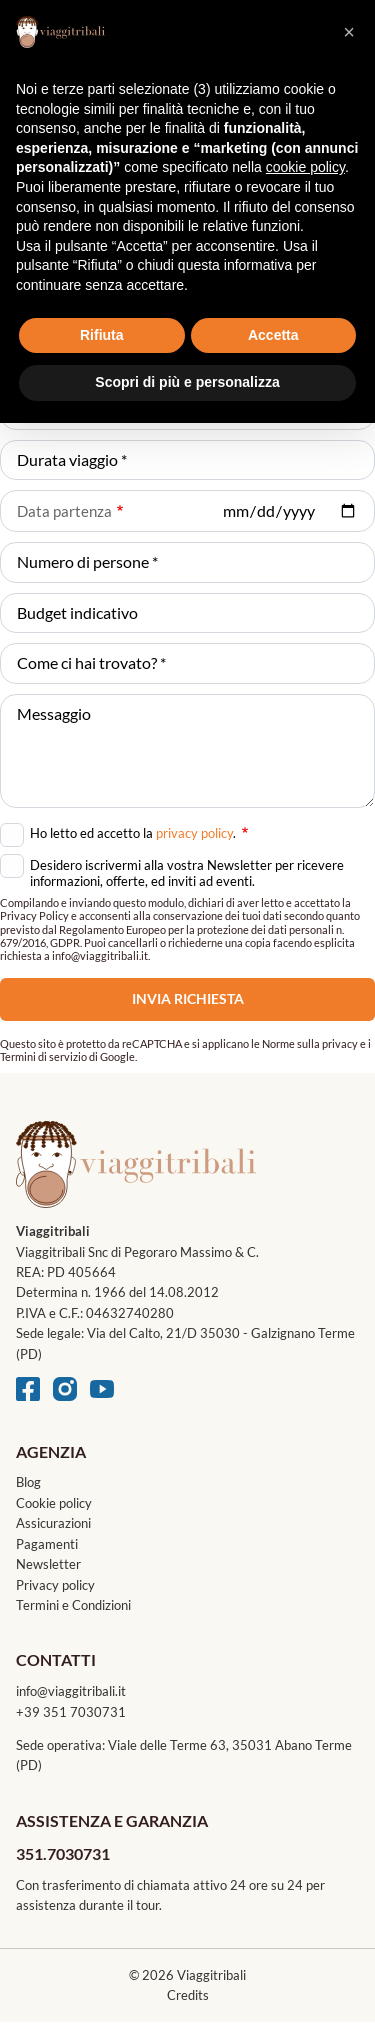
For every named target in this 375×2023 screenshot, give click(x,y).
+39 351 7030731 (71, 1712)
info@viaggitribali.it (71, 1691)
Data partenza (64, 511)
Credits (188, 1995)
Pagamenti (47, 1544)
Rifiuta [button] (102, 335)
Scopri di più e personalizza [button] (187, 382)
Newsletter (48, 1564)
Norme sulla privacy (310, 1043)
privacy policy (194, 833)
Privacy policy (55, 1585)
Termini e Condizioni (73, 1605)
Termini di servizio (43, 1056)
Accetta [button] (273, 335)
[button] (349, 32)
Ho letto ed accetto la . (139, 831)
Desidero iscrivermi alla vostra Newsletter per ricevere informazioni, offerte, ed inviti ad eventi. (187, 873)
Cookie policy (54, 1503)
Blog (28, 1482)
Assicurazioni (53, 1523)
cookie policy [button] (305, 167)
